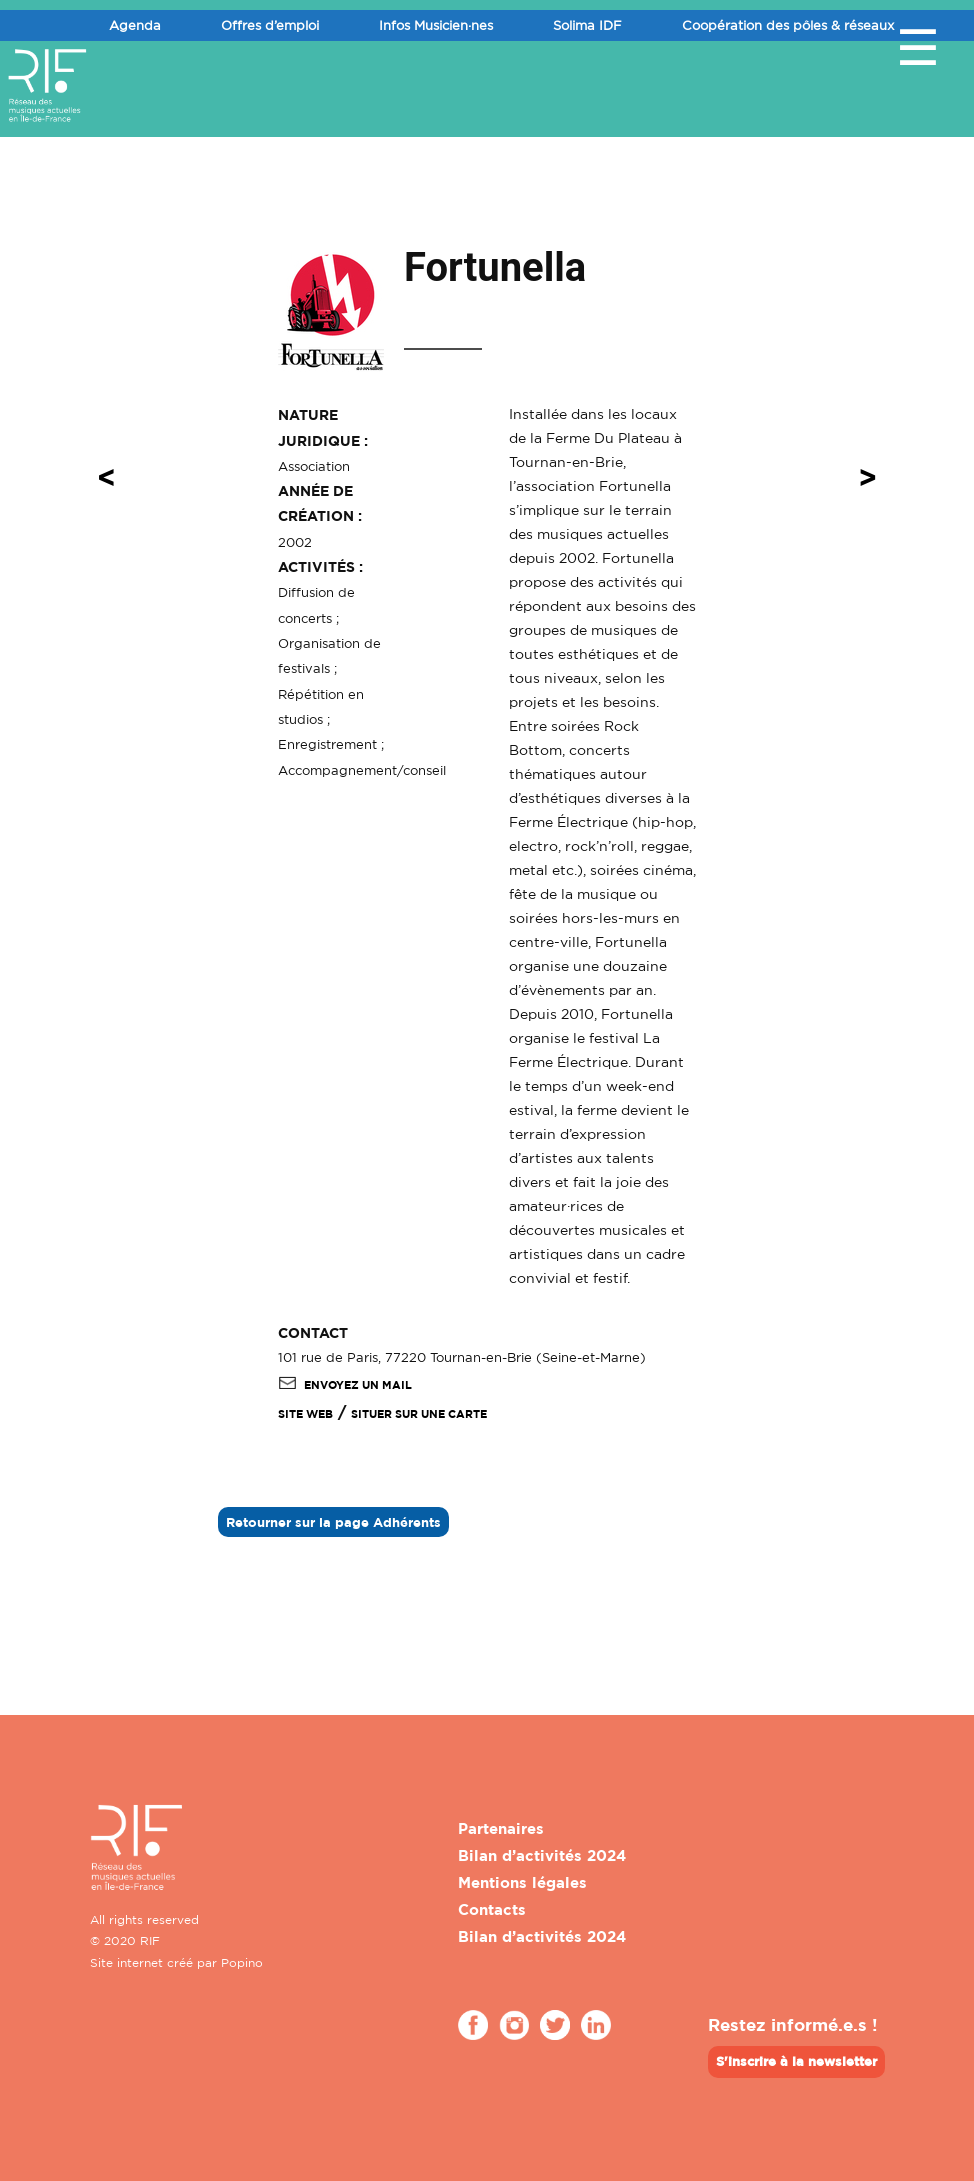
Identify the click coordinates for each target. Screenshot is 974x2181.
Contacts (492, 1909)
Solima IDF (587, 25)
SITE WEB (305, 1414)
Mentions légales (522, 1882)
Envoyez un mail (345, 1385)
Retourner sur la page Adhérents (333, 1522)
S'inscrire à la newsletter (796, 2061)
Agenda (135, 25)
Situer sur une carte (419, 1414)
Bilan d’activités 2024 (542, 1855)
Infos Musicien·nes (436, 25)
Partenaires (501, 1828)
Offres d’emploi (270, 25)
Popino (242, 1962)
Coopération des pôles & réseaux (788, 25)
